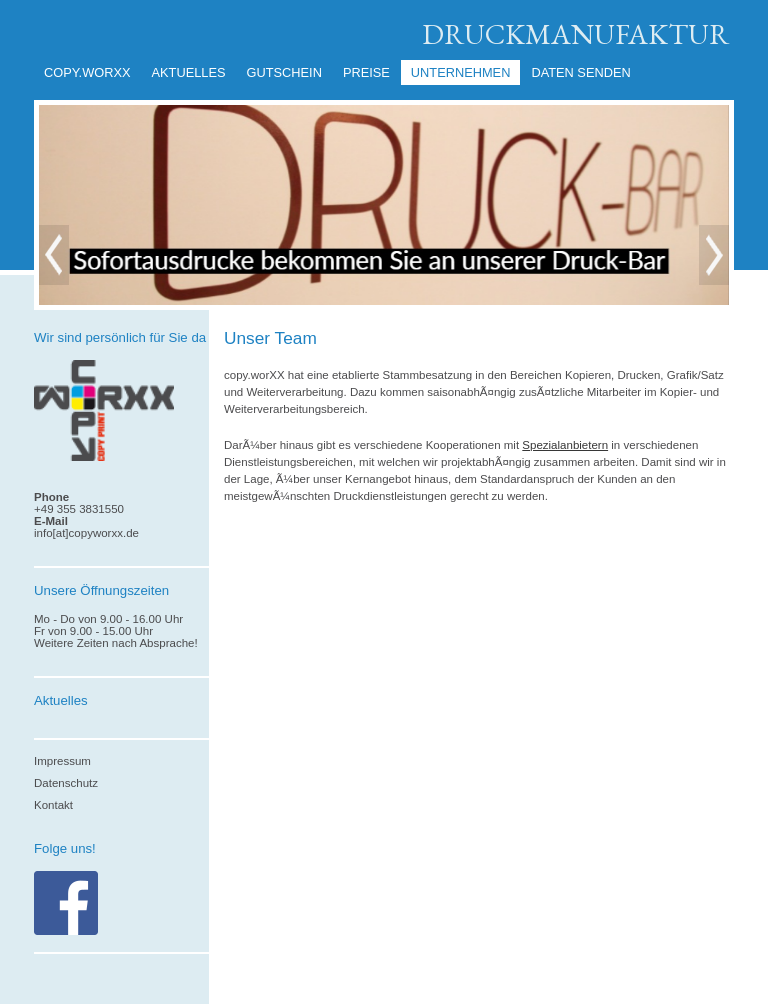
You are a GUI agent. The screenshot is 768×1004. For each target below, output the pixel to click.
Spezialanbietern (565, 445)
